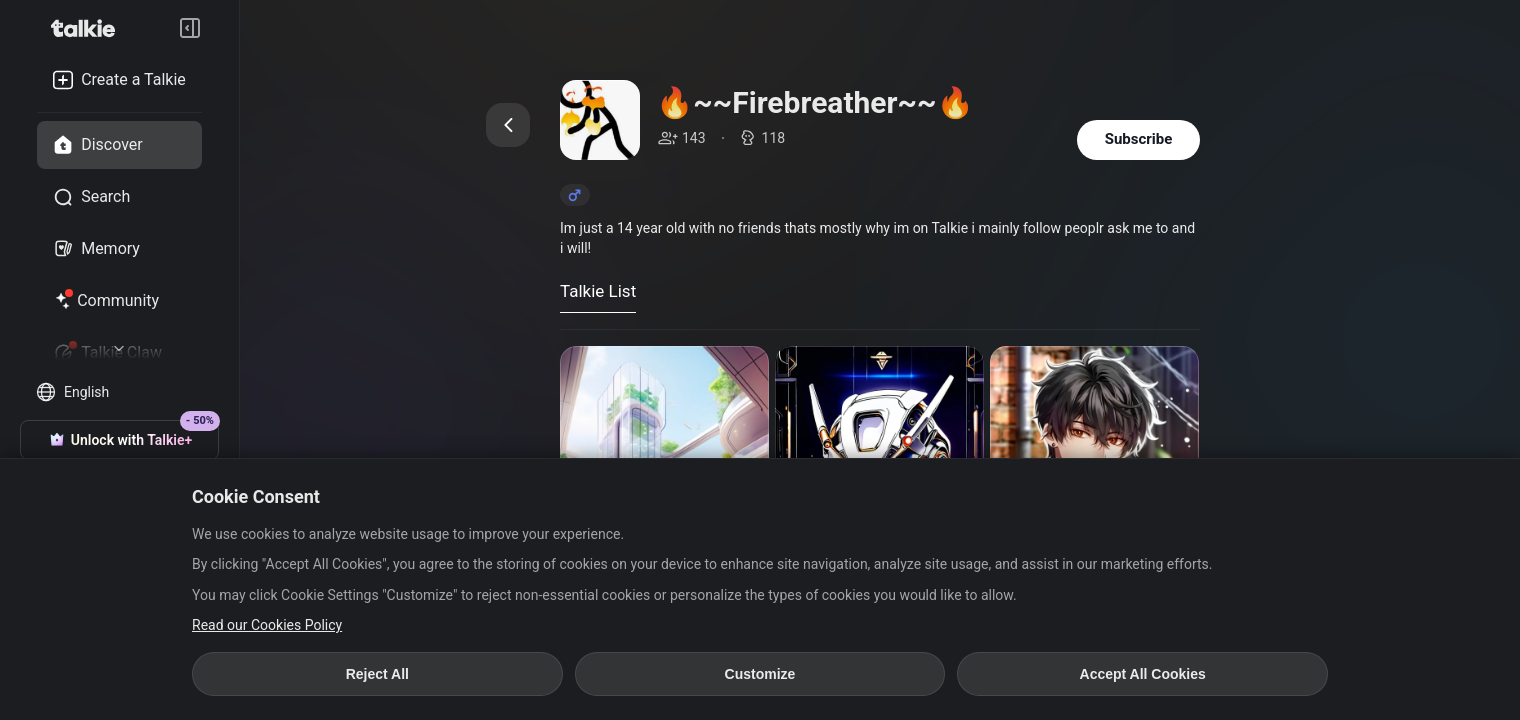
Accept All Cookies (1143, 674)
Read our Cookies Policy (267, 625)
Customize (760, 674)
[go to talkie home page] (89, 28)
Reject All (377, 674)
